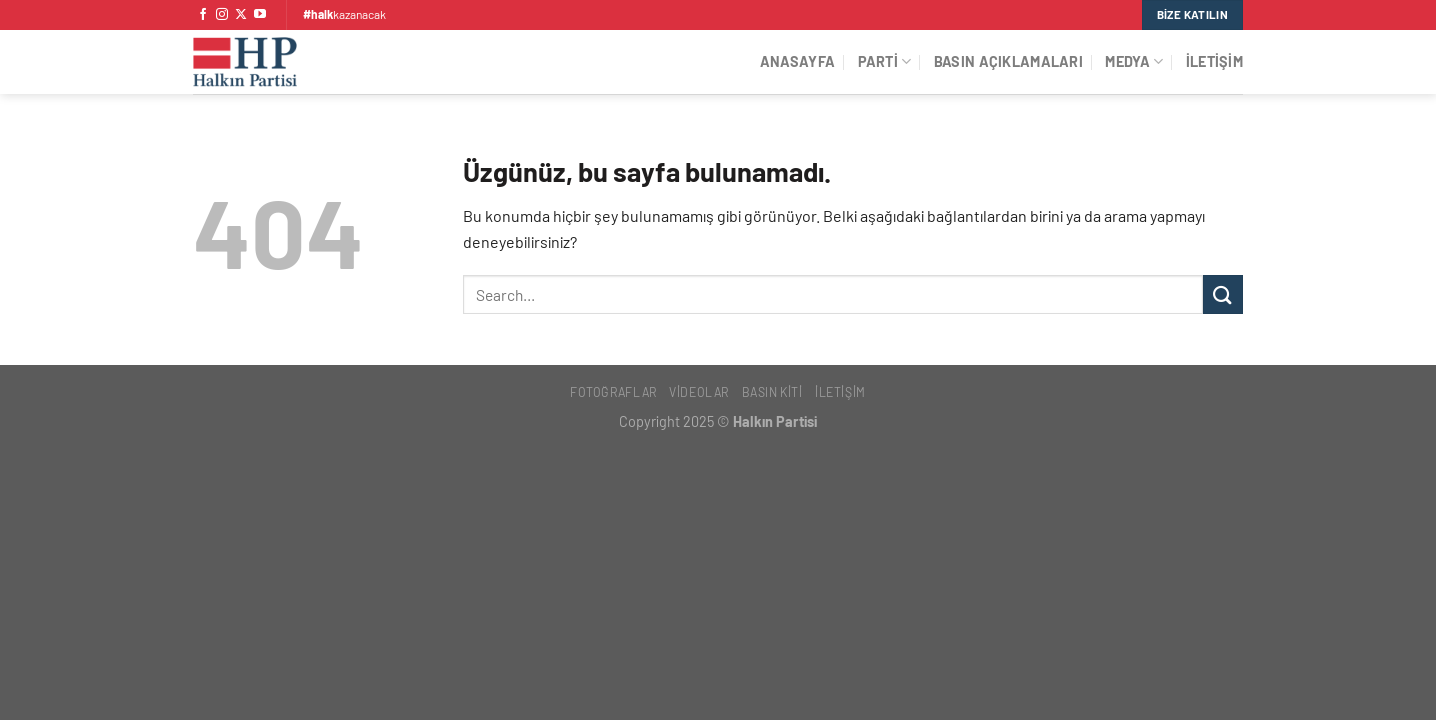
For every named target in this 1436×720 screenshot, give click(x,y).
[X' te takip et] (241, 15)
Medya (1134, 61)
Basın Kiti (772, 392)
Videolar (699, 392)
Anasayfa (797, 61)
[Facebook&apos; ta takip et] (203, 15)
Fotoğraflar (613, 392)
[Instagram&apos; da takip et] (222, 15)
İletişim (1214, 61)
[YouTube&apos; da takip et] (260, 15)
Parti (885, 61)
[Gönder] (1223, 294)
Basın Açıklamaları (1008, 61)
